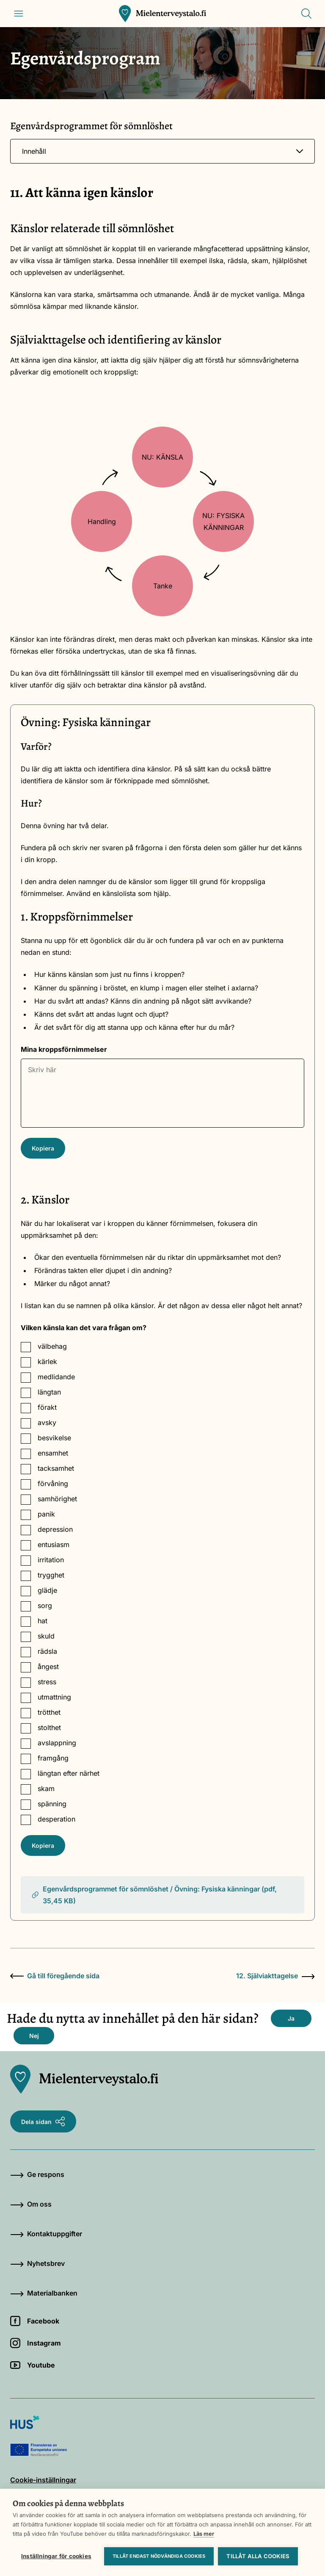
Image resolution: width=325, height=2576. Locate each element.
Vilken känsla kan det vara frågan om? (83, 1327)
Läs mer (203, 2533)
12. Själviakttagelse (275, 1976)
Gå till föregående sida (54, 1976)
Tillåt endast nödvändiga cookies (159, 2556)
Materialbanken (43, 2293)
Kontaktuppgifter (46, 2233)
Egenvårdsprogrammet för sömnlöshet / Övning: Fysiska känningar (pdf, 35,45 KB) (154, 1895)
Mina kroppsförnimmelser (64, 1049)
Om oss (31, 2204)
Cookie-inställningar (43, 2480)
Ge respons (37, 2174)
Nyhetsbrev (37, 2263)
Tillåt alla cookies (257, 2556)
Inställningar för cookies (56, 2556)
